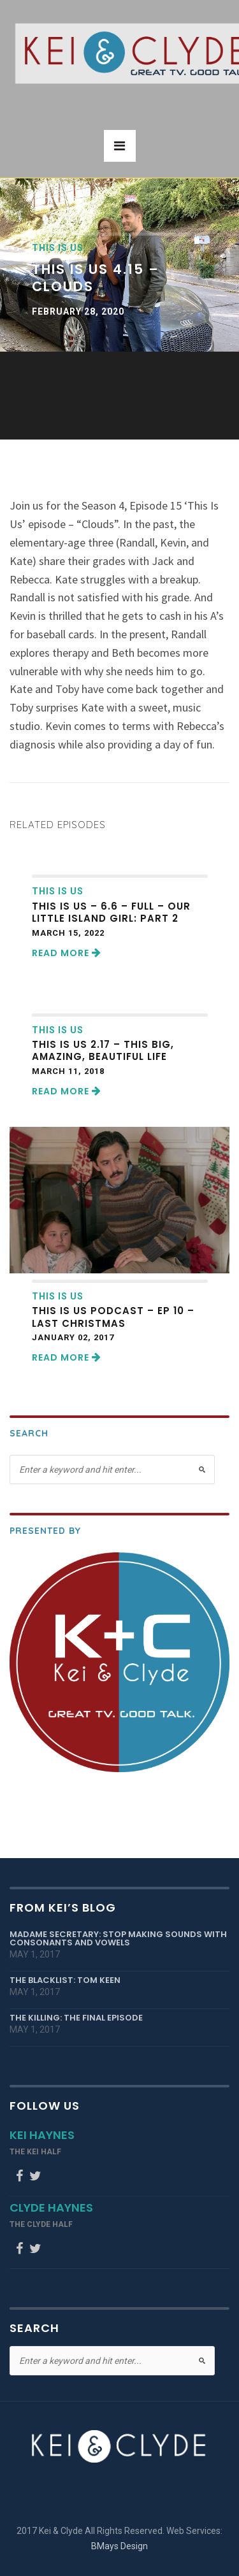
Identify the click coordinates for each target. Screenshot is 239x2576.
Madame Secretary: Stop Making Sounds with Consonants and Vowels (118, 1938)
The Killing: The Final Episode (76, 2018)
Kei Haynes (42, 2135)
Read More (66, 953)
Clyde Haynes (51, 2207)
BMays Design (119, 2546)
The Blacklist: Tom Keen (65, 1980)
